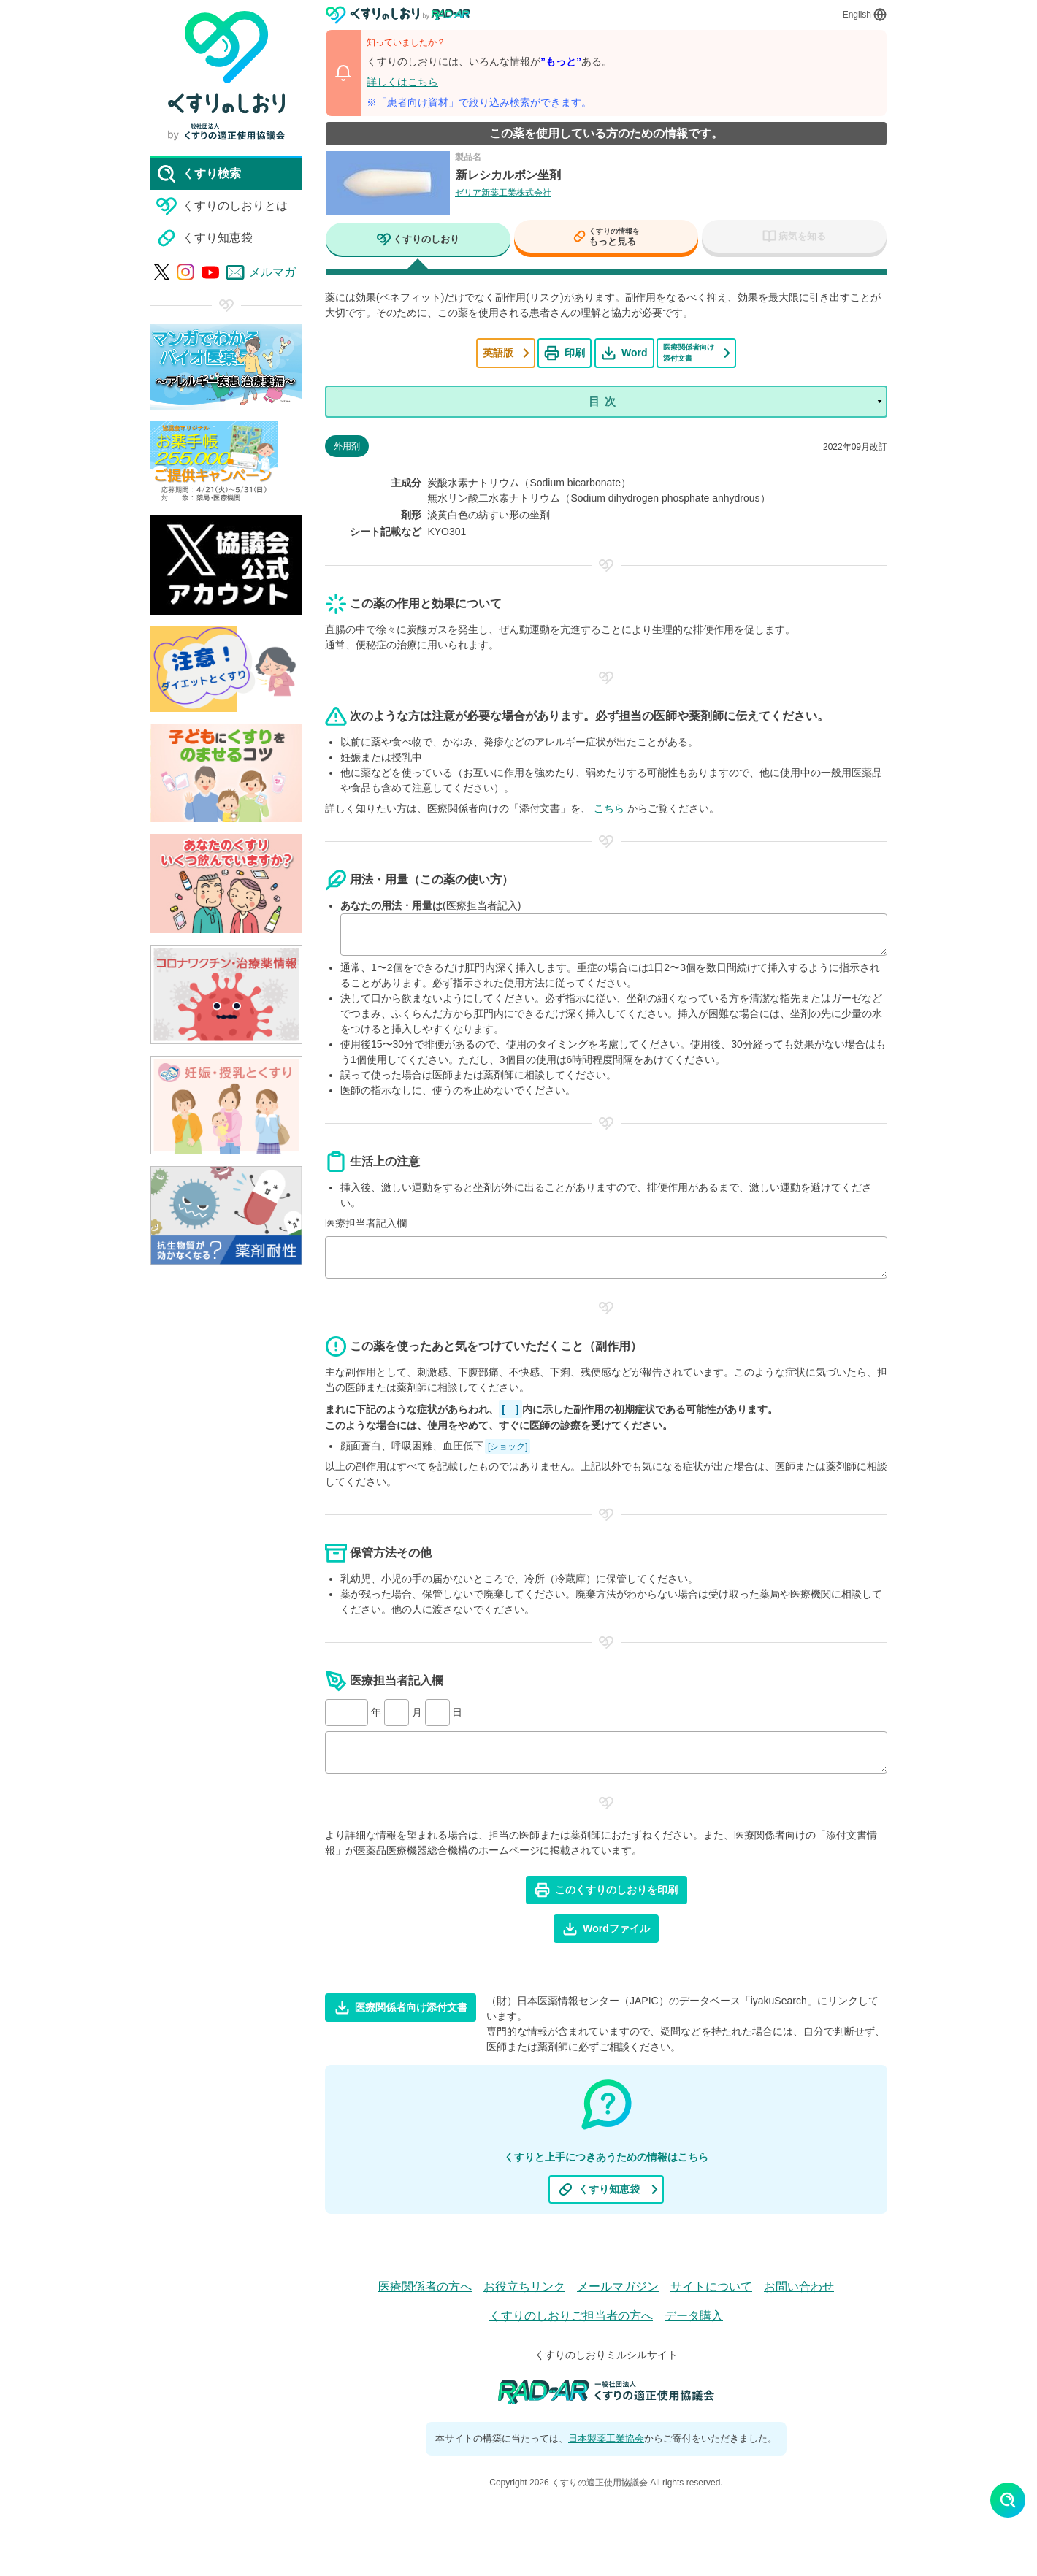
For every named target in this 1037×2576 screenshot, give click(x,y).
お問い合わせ (799, 2288)
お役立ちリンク (524, 2288)
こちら (610, 810)
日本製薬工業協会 (606, 2439)
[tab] (418, 241)
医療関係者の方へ (425, 2288)
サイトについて (711, 2288)
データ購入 (694, 2317)
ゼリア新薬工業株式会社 (503, 193)
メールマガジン (618, 2288)
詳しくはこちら (402, 82)
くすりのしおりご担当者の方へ (571, 2317)
